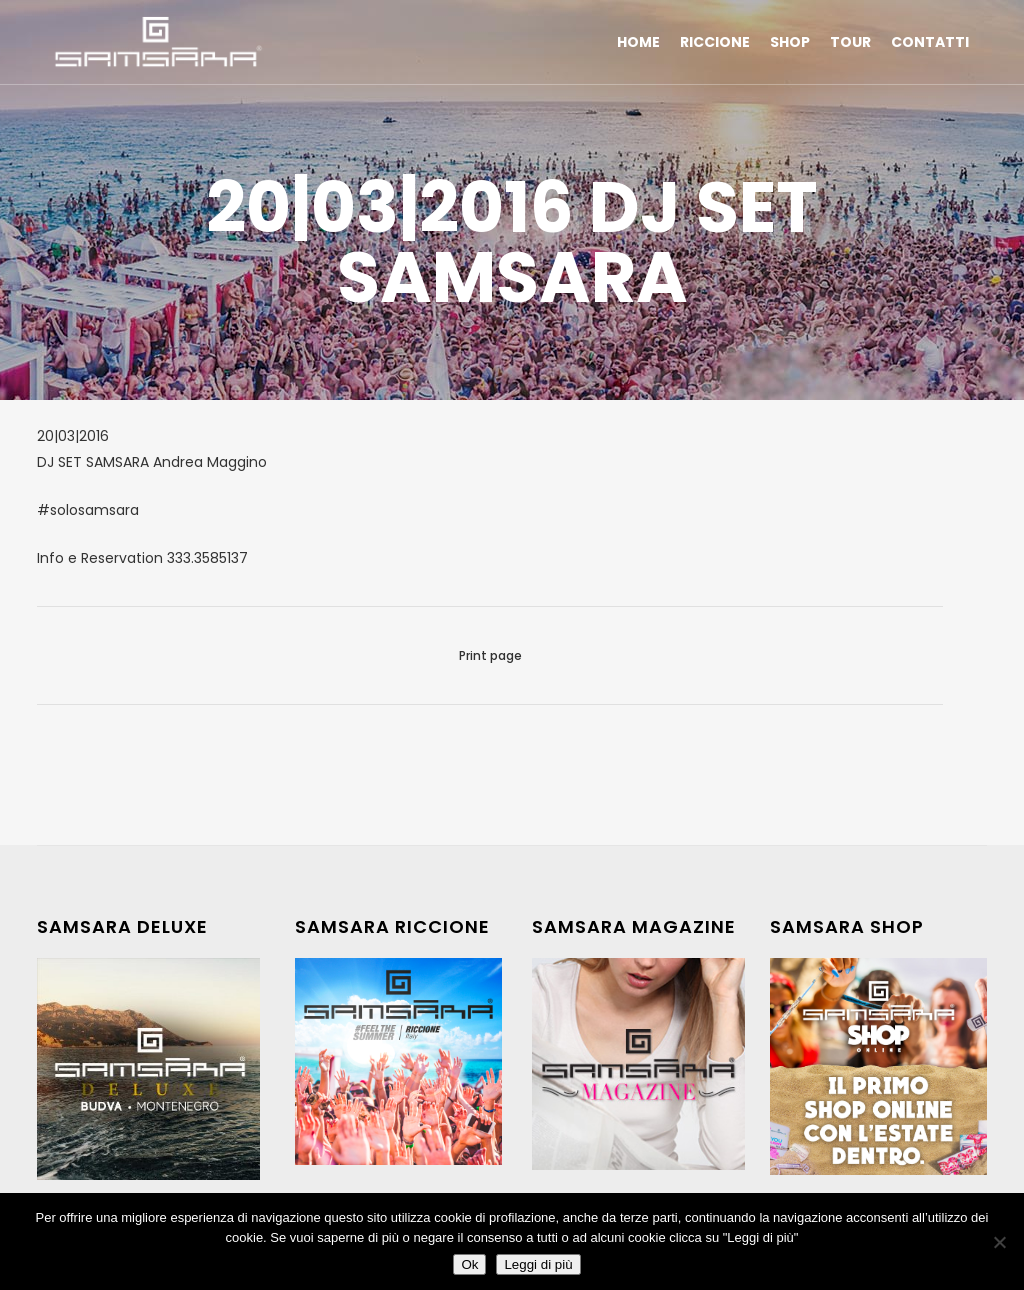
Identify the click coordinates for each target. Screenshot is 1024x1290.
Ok (469, 1264)
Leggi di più (538, 1264)
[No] (999, 1242)
